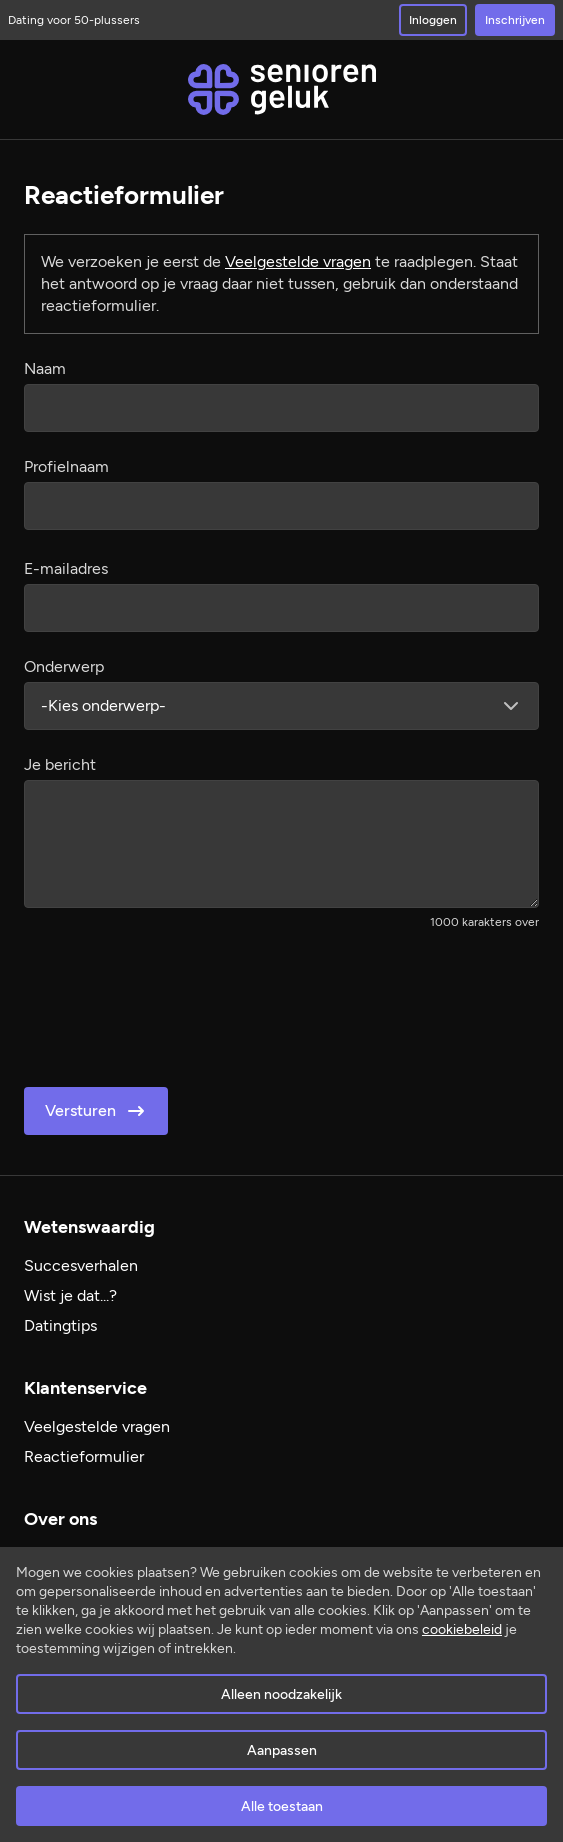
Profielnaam (66, 466)
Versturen (96, 1111)
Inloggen (433, 20)
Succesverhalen (81, 1265)
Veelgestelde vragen (298, 261)
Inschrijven (515, 20)
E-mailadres (66, 568)
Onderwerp (64, 666)
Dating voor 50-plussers (74, 20)
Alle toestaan (282, 1806)
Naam (45, 368)
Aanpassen (282, 1750)
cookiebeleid (462, 1629)
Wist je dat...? (70, 1295)
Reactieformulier (84, 1456)
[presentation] (176, 1002)
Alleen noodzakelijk (281, 1694)
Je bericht (60, 764)
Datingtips (60, 1325)
